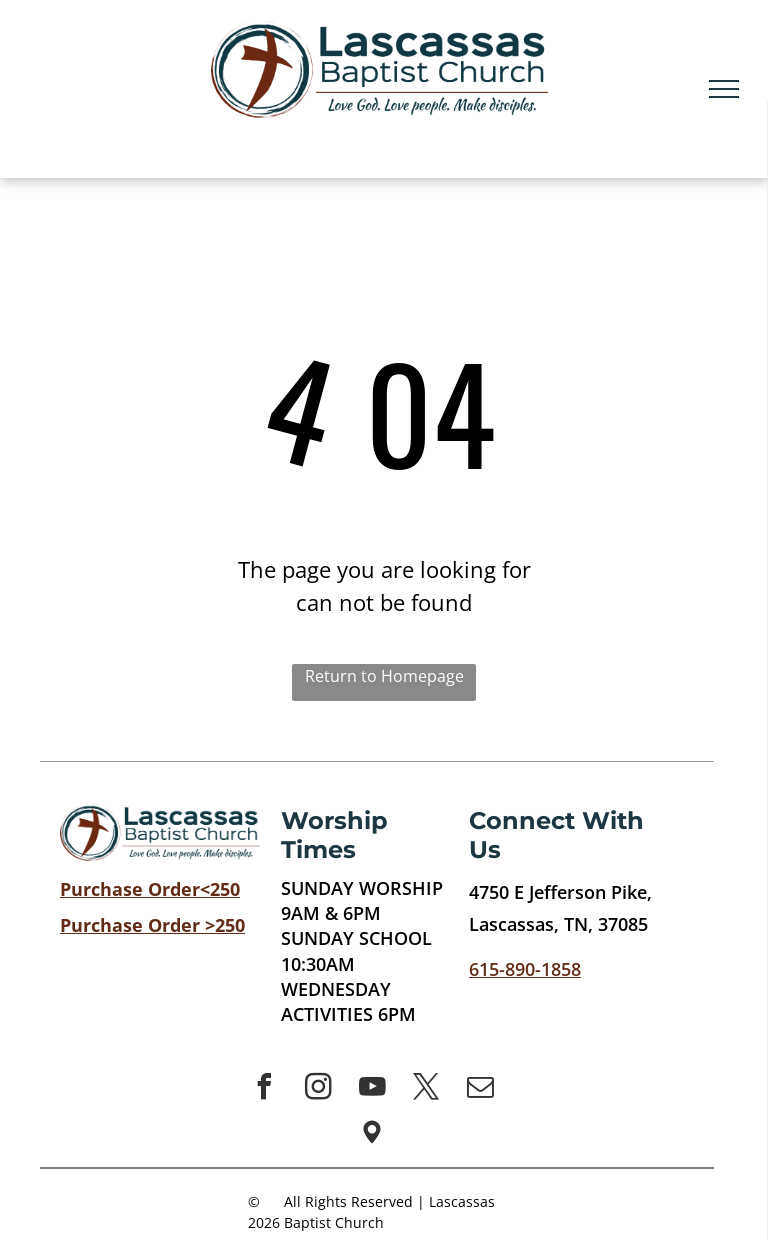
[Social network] (372, 1134)
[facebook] (264, 1089)
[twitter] (426, 1089)
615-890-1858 (525, 969)
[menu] (724, 89)
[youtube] (372, 1089)
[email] (480, 1089)
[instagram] (318, 1089)
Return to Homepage (384, 676)
